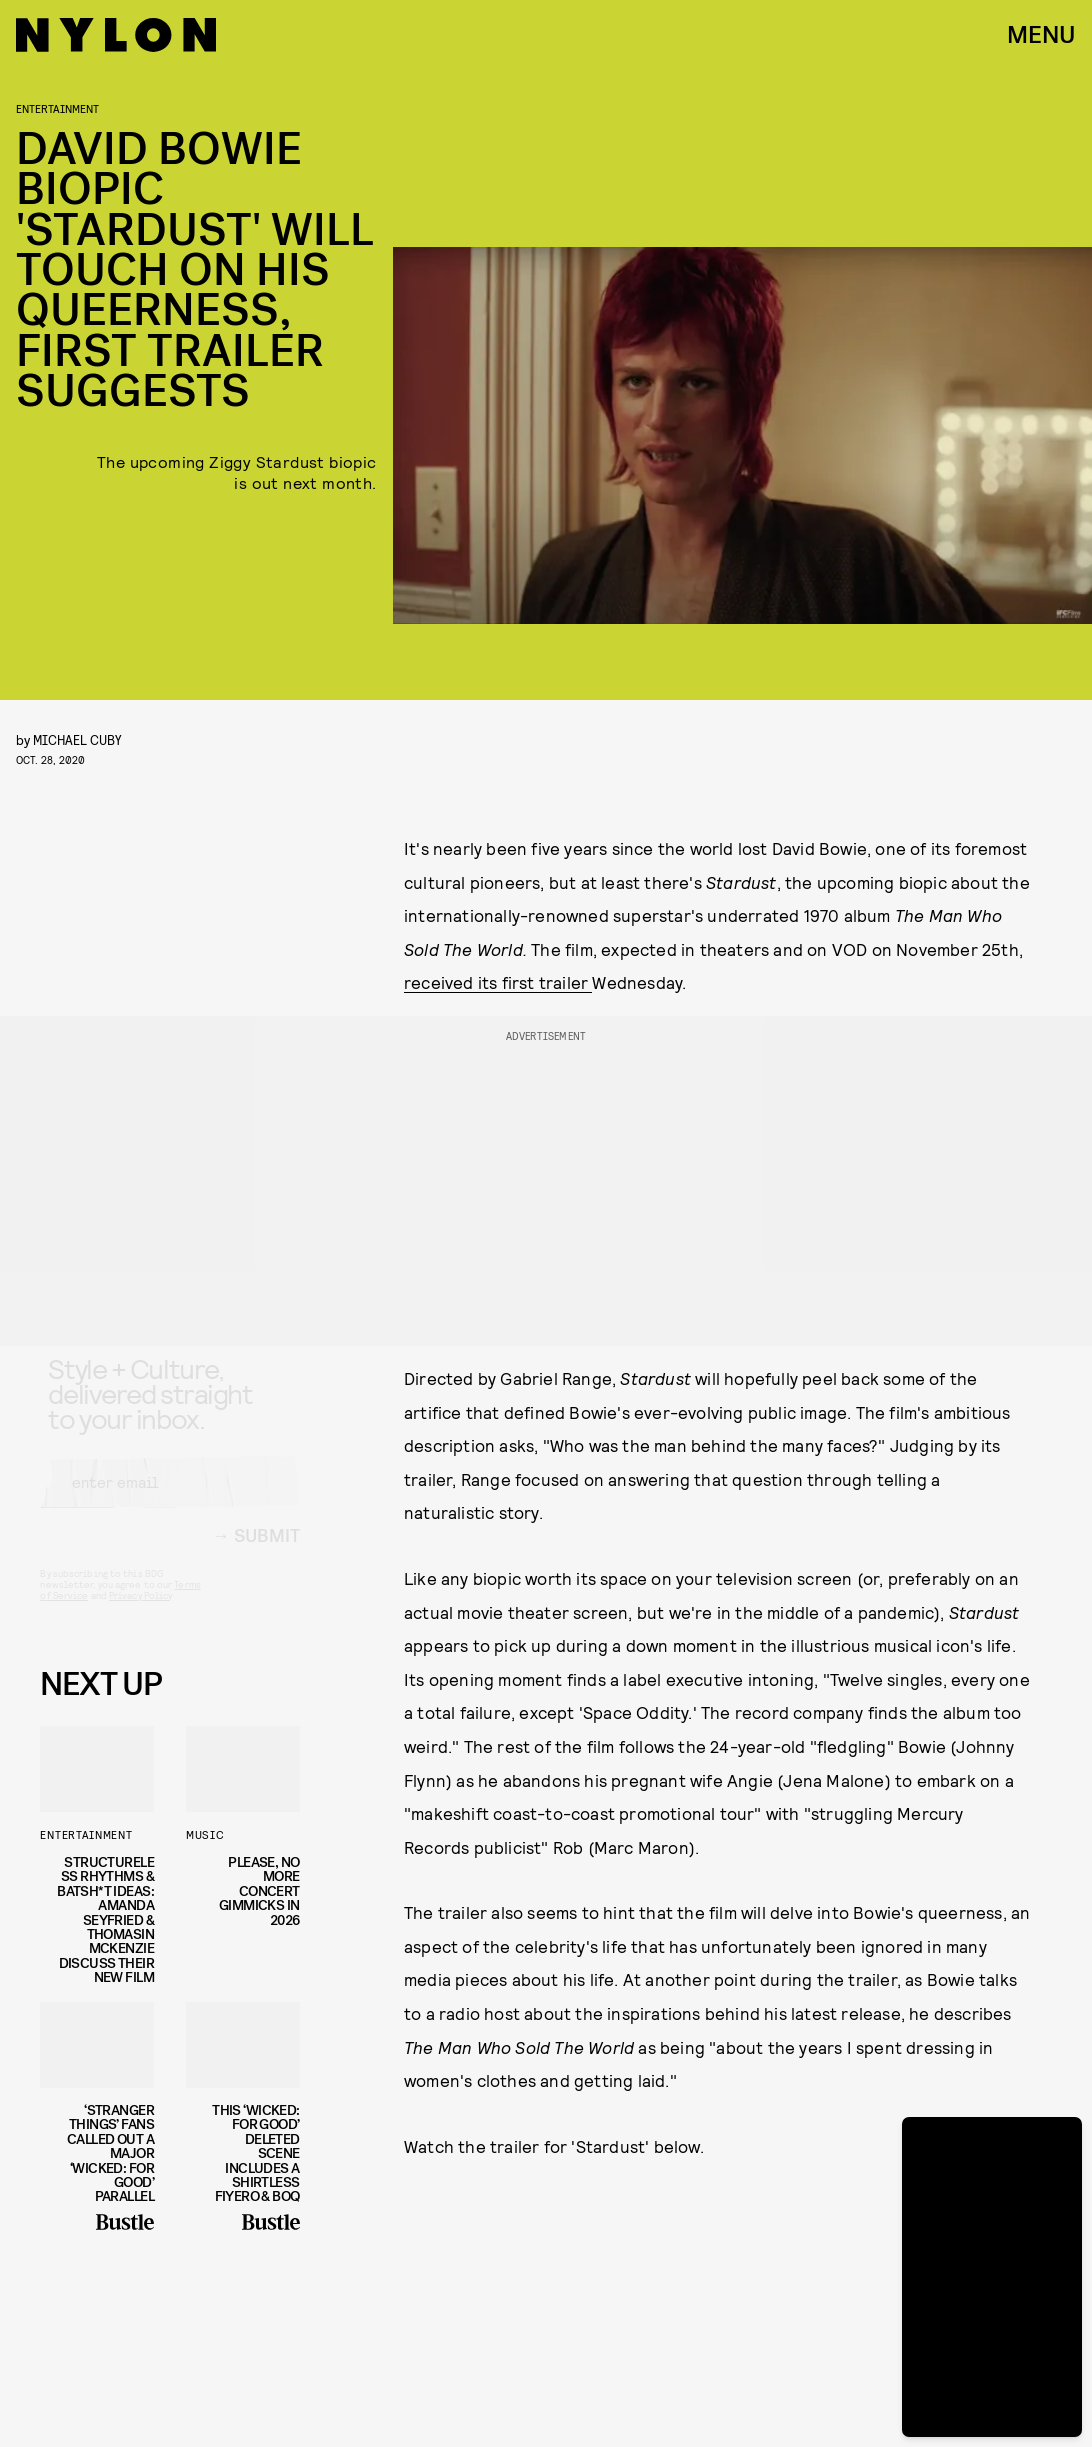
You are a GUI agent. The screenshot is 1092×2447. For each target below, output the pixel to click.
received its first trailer (498, 982)
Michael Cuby (77, 739)
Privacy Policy (140, 1613)
